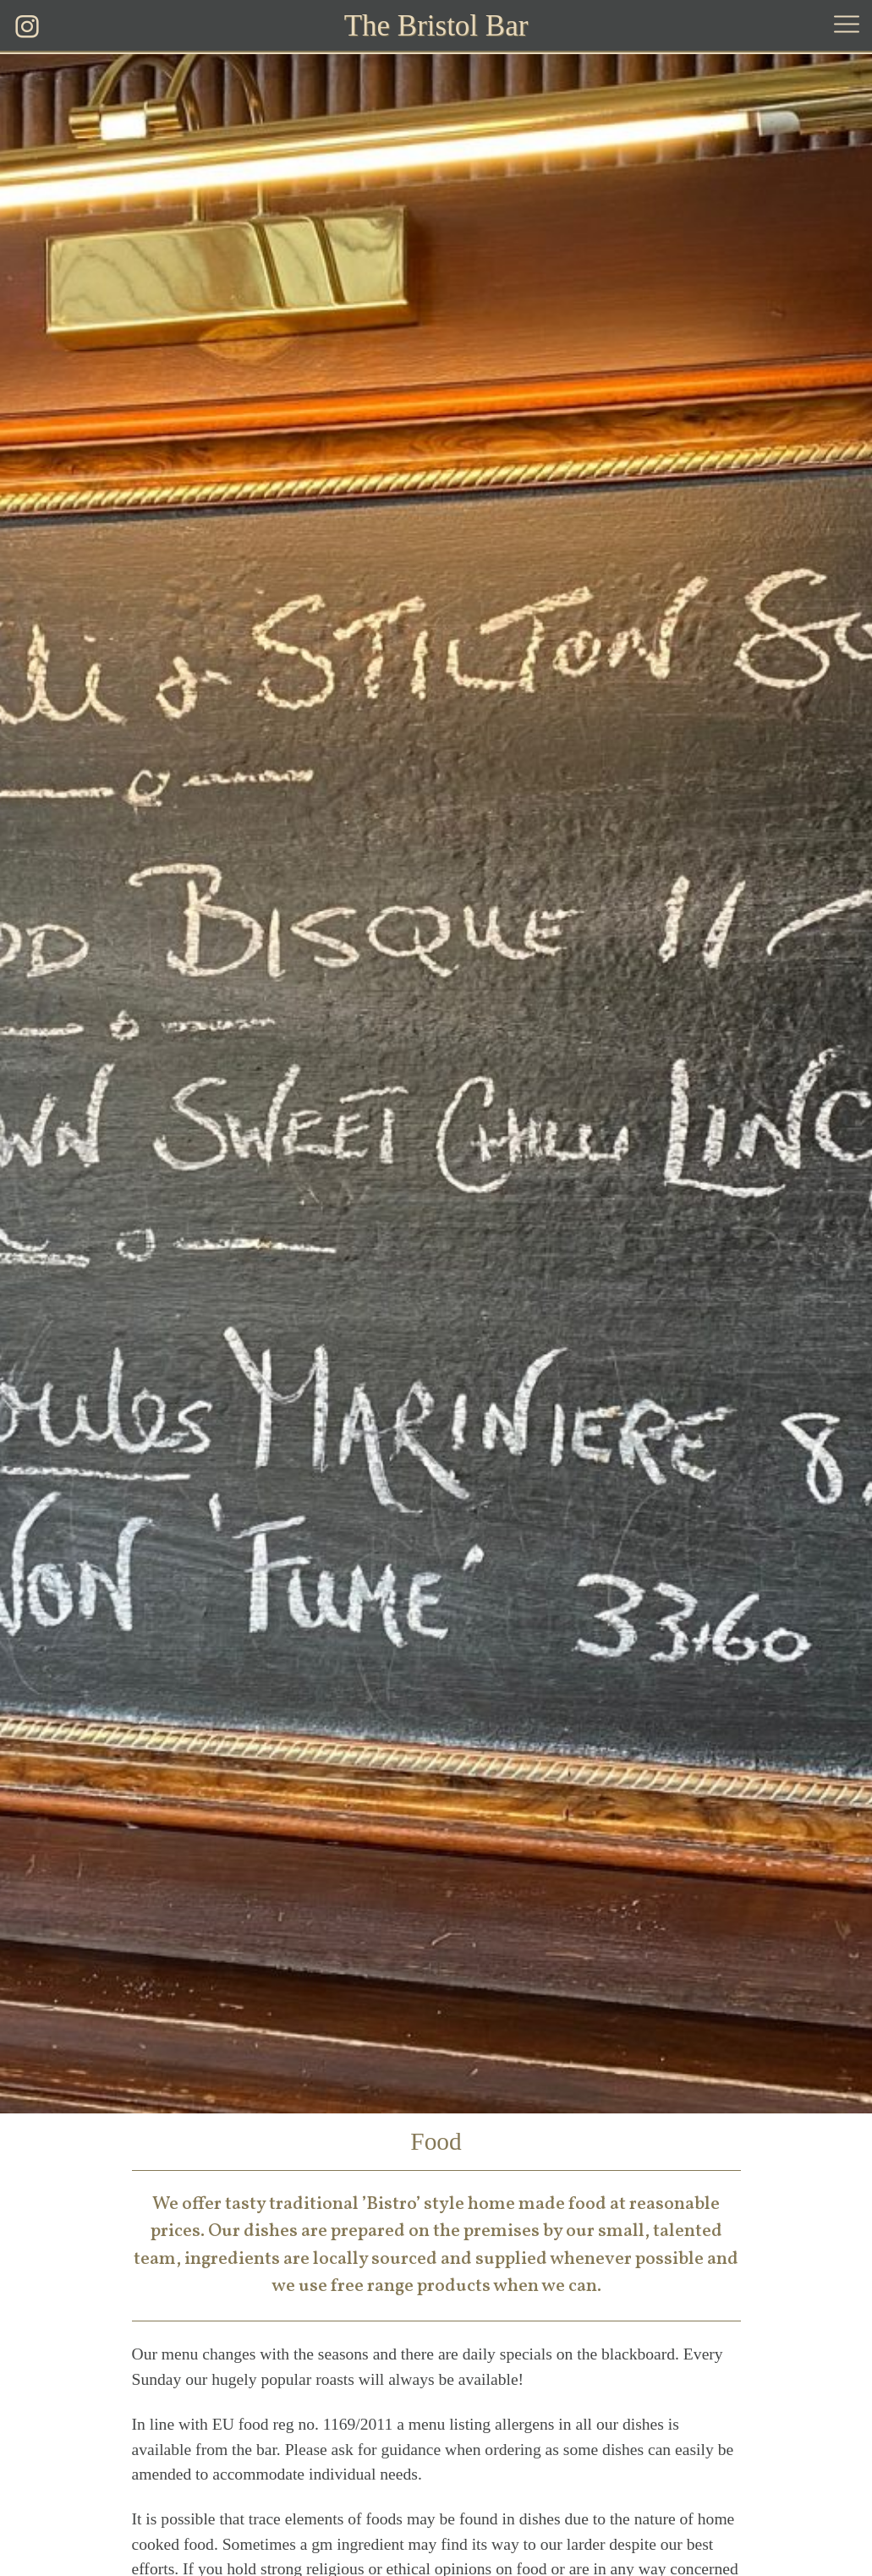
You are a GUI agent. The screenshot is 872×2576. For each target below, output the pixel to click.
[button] (846, 26)
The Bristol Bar (436, 25)
